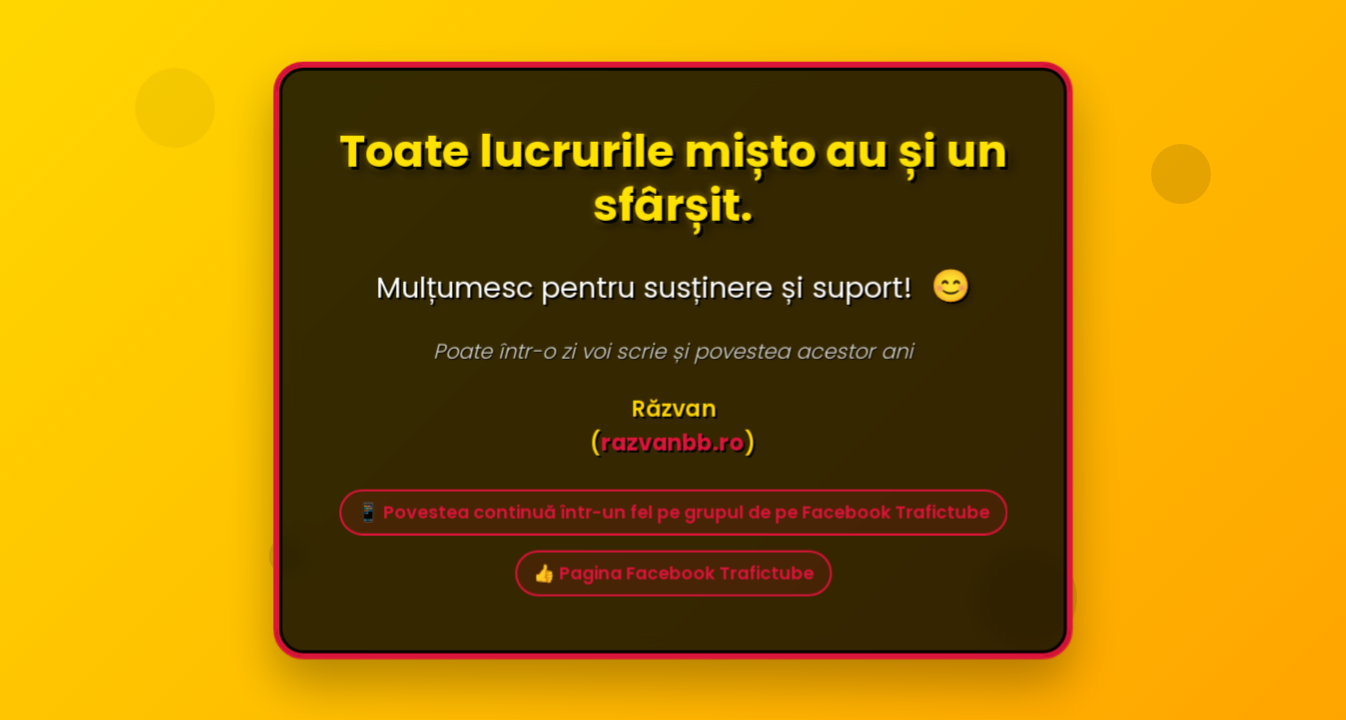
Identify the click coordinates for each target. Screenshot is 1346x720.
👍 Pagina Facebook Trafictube (672, 575)
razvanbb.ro (672, 444)
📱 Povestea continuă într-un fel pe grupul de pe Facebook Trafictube (672, 514)
